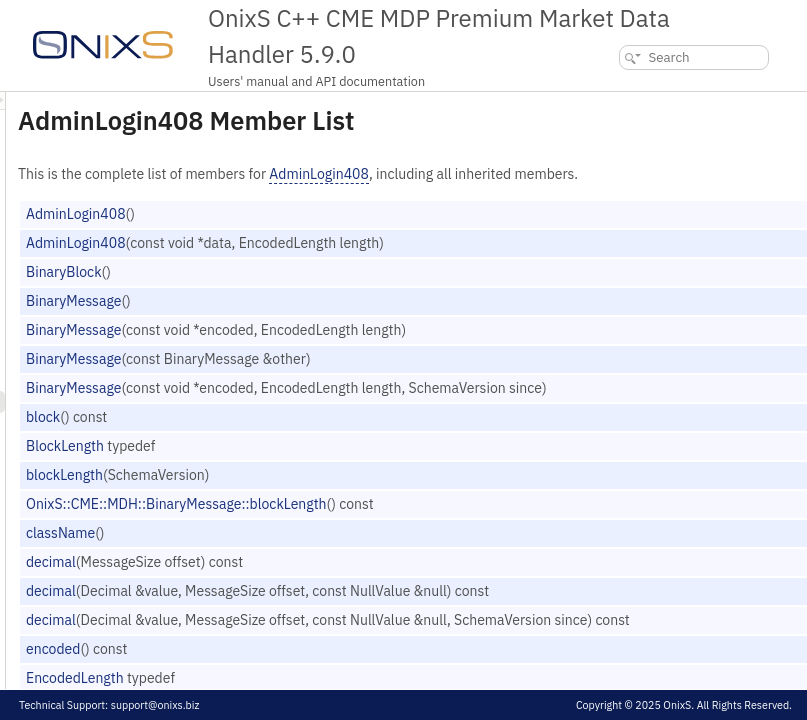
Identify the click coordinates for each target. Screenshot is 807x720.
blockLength (314, 496)
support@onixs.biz (155, 705)
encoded (303, 670)
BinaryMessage (323, 322)
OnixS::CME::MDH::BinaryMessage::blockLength (426, 525)
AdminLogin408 (569, 174)
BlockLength (315, 467)
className (310, 554)
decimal (301, 583)
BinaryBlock (314, 293)
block (293, 438)
